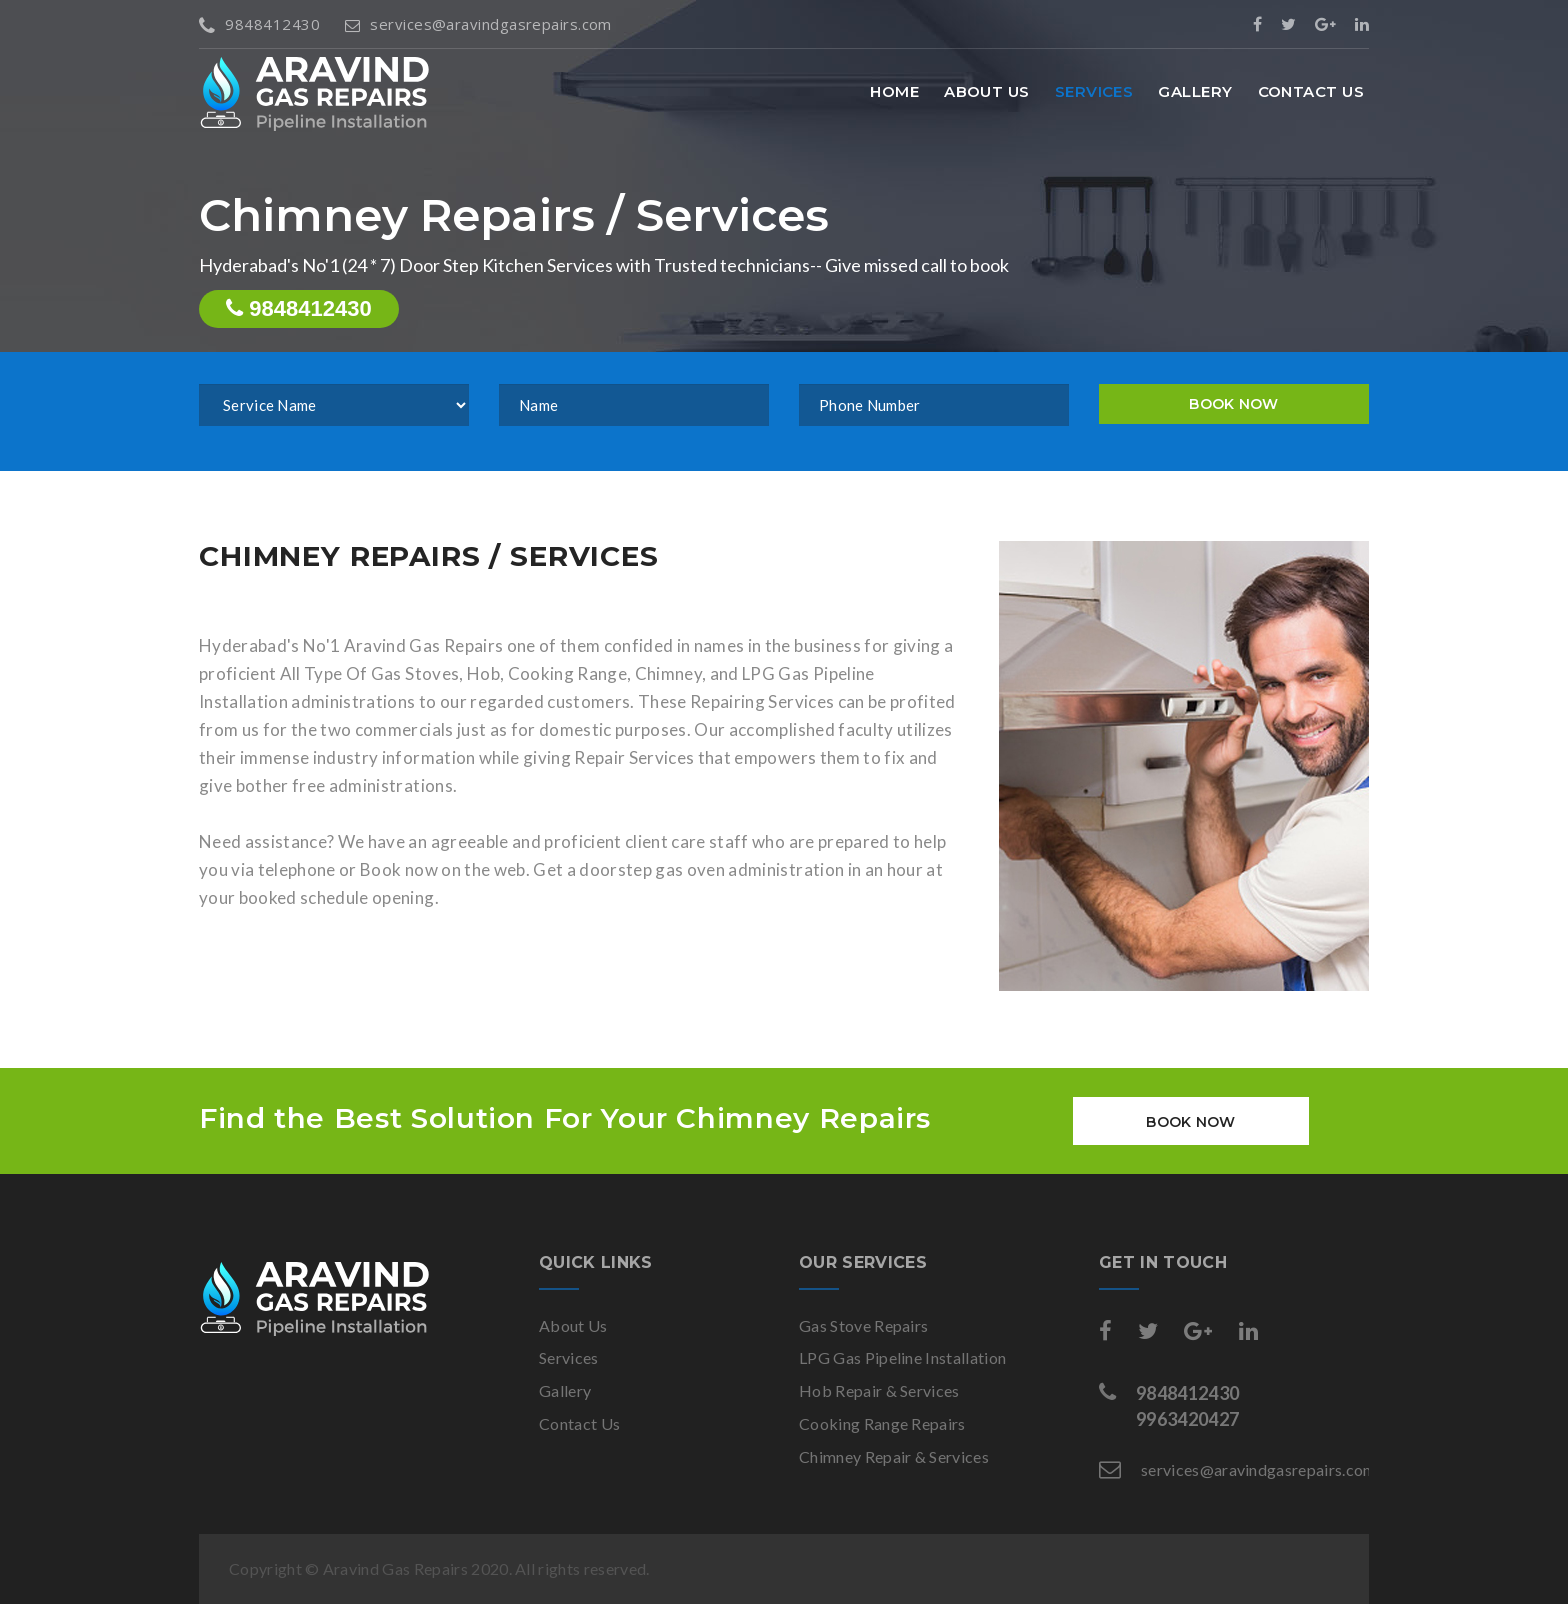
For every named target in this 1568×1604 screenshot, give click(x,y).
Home (894, 91)
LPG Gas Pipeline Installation (902, 1357)
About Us (987, 91)
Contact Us (1311, 91)
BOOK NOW (1233, 404)
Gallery (1195, 91)
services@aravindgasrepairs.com (478, 24)
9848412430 (259, 24)
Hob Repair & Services (879, 1390)
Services (1094, 91)
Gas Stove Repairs (863, 1325)
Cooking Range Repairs (882, 1423)
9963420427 (1187, 1419)
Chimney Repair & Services (894, 1456)
